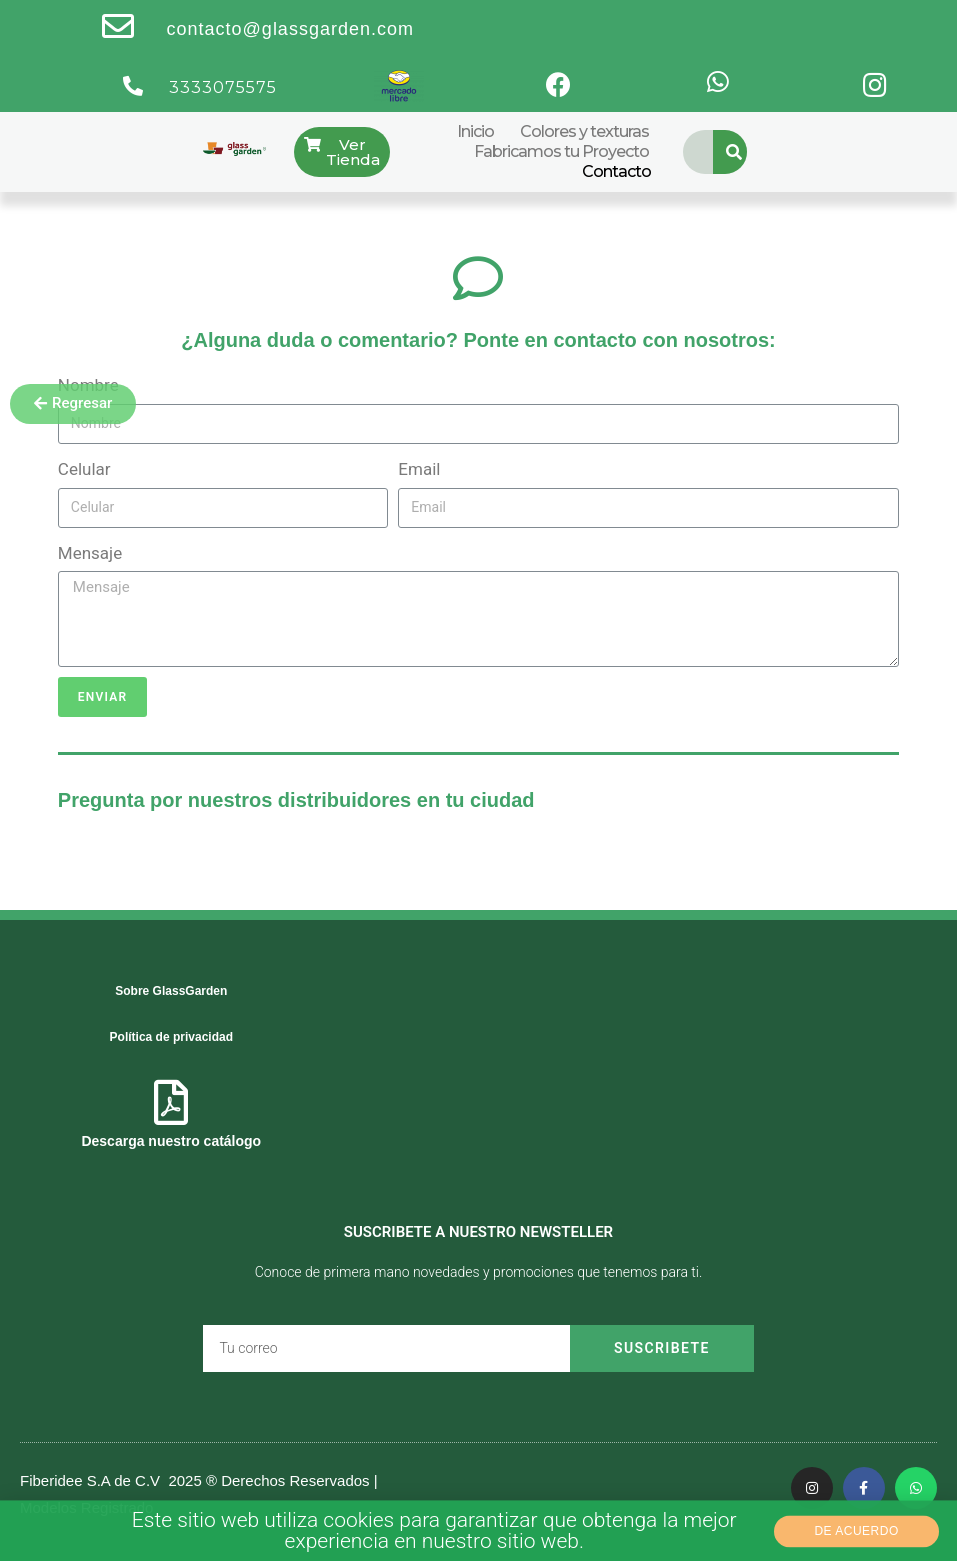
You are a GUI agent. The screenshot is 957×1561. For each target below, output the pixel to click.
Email (419, 469)
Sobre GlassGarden (171, 991)
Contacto (616, 171)
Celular (84, 469)
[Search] (735, 152)
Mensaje (90, 553)
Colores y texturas (584, 131)
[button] (73, 404)
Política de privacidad (171, 1037)
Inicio (475, 131)
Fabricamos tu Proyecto (561, 151)
